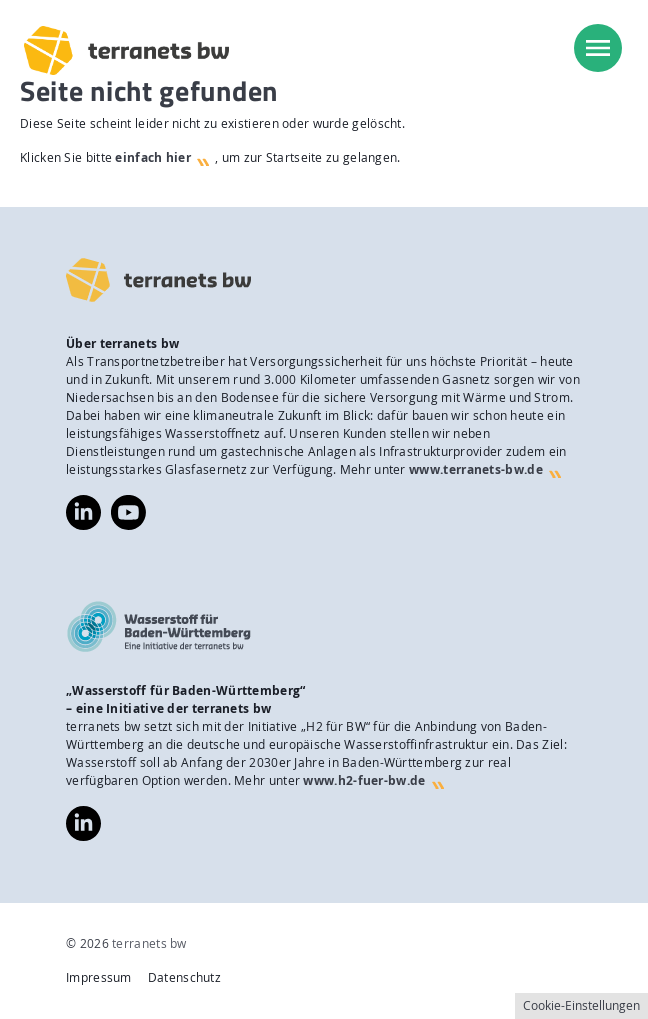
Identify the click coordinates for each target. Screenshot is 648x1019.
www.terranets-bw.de (476, 469)
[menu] (598, 48)
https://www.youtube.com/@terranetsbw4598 (128, 503)
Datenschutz (184, 977)
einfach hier (153, 157)
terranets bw (149, 943)
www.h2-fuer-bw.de (364, 780)
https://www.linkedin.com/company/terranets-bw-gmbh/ (83, 512)
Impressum (99, 977)
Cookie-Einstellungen (581, 1005)
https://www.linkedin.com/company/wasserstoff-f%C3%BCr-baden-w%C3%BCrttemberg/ (83, 823)
